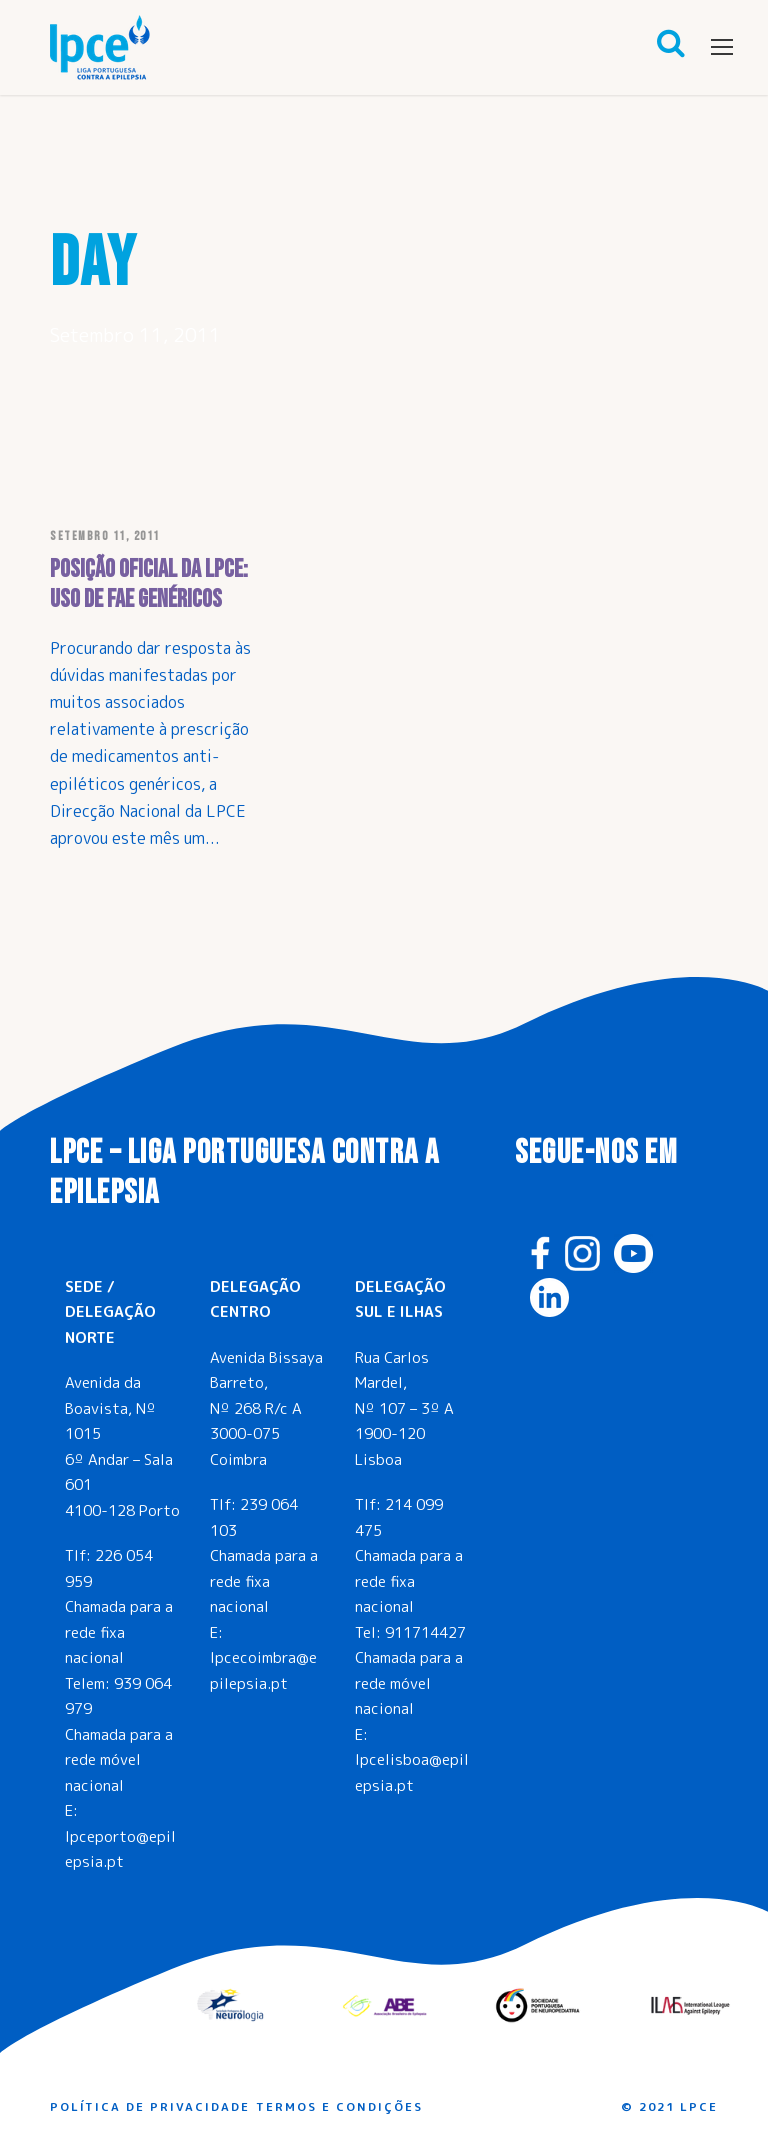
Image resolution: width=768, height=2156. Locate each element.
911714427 (425, 1632)
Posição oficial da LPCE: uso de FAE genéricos (149, 584)
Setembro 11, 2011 (105, 536)
